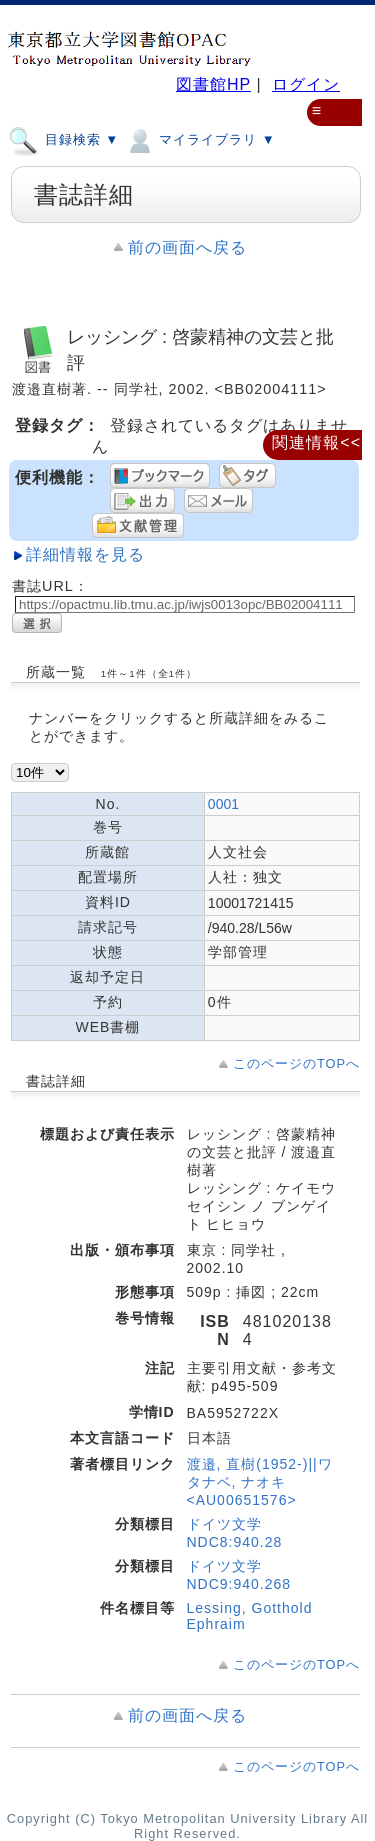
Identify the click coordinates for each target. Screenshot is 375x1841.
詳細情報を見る (85, 554)
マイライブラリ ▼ (199, 139)
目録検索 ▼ (63, 139)
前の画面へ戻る (187, 247)
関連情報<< (316, 442)
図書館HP (213, 84)
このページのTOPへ (296, 1063)
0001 (223, 804)
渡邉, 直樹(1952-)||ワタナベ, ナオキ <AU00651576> (260, 1482)
